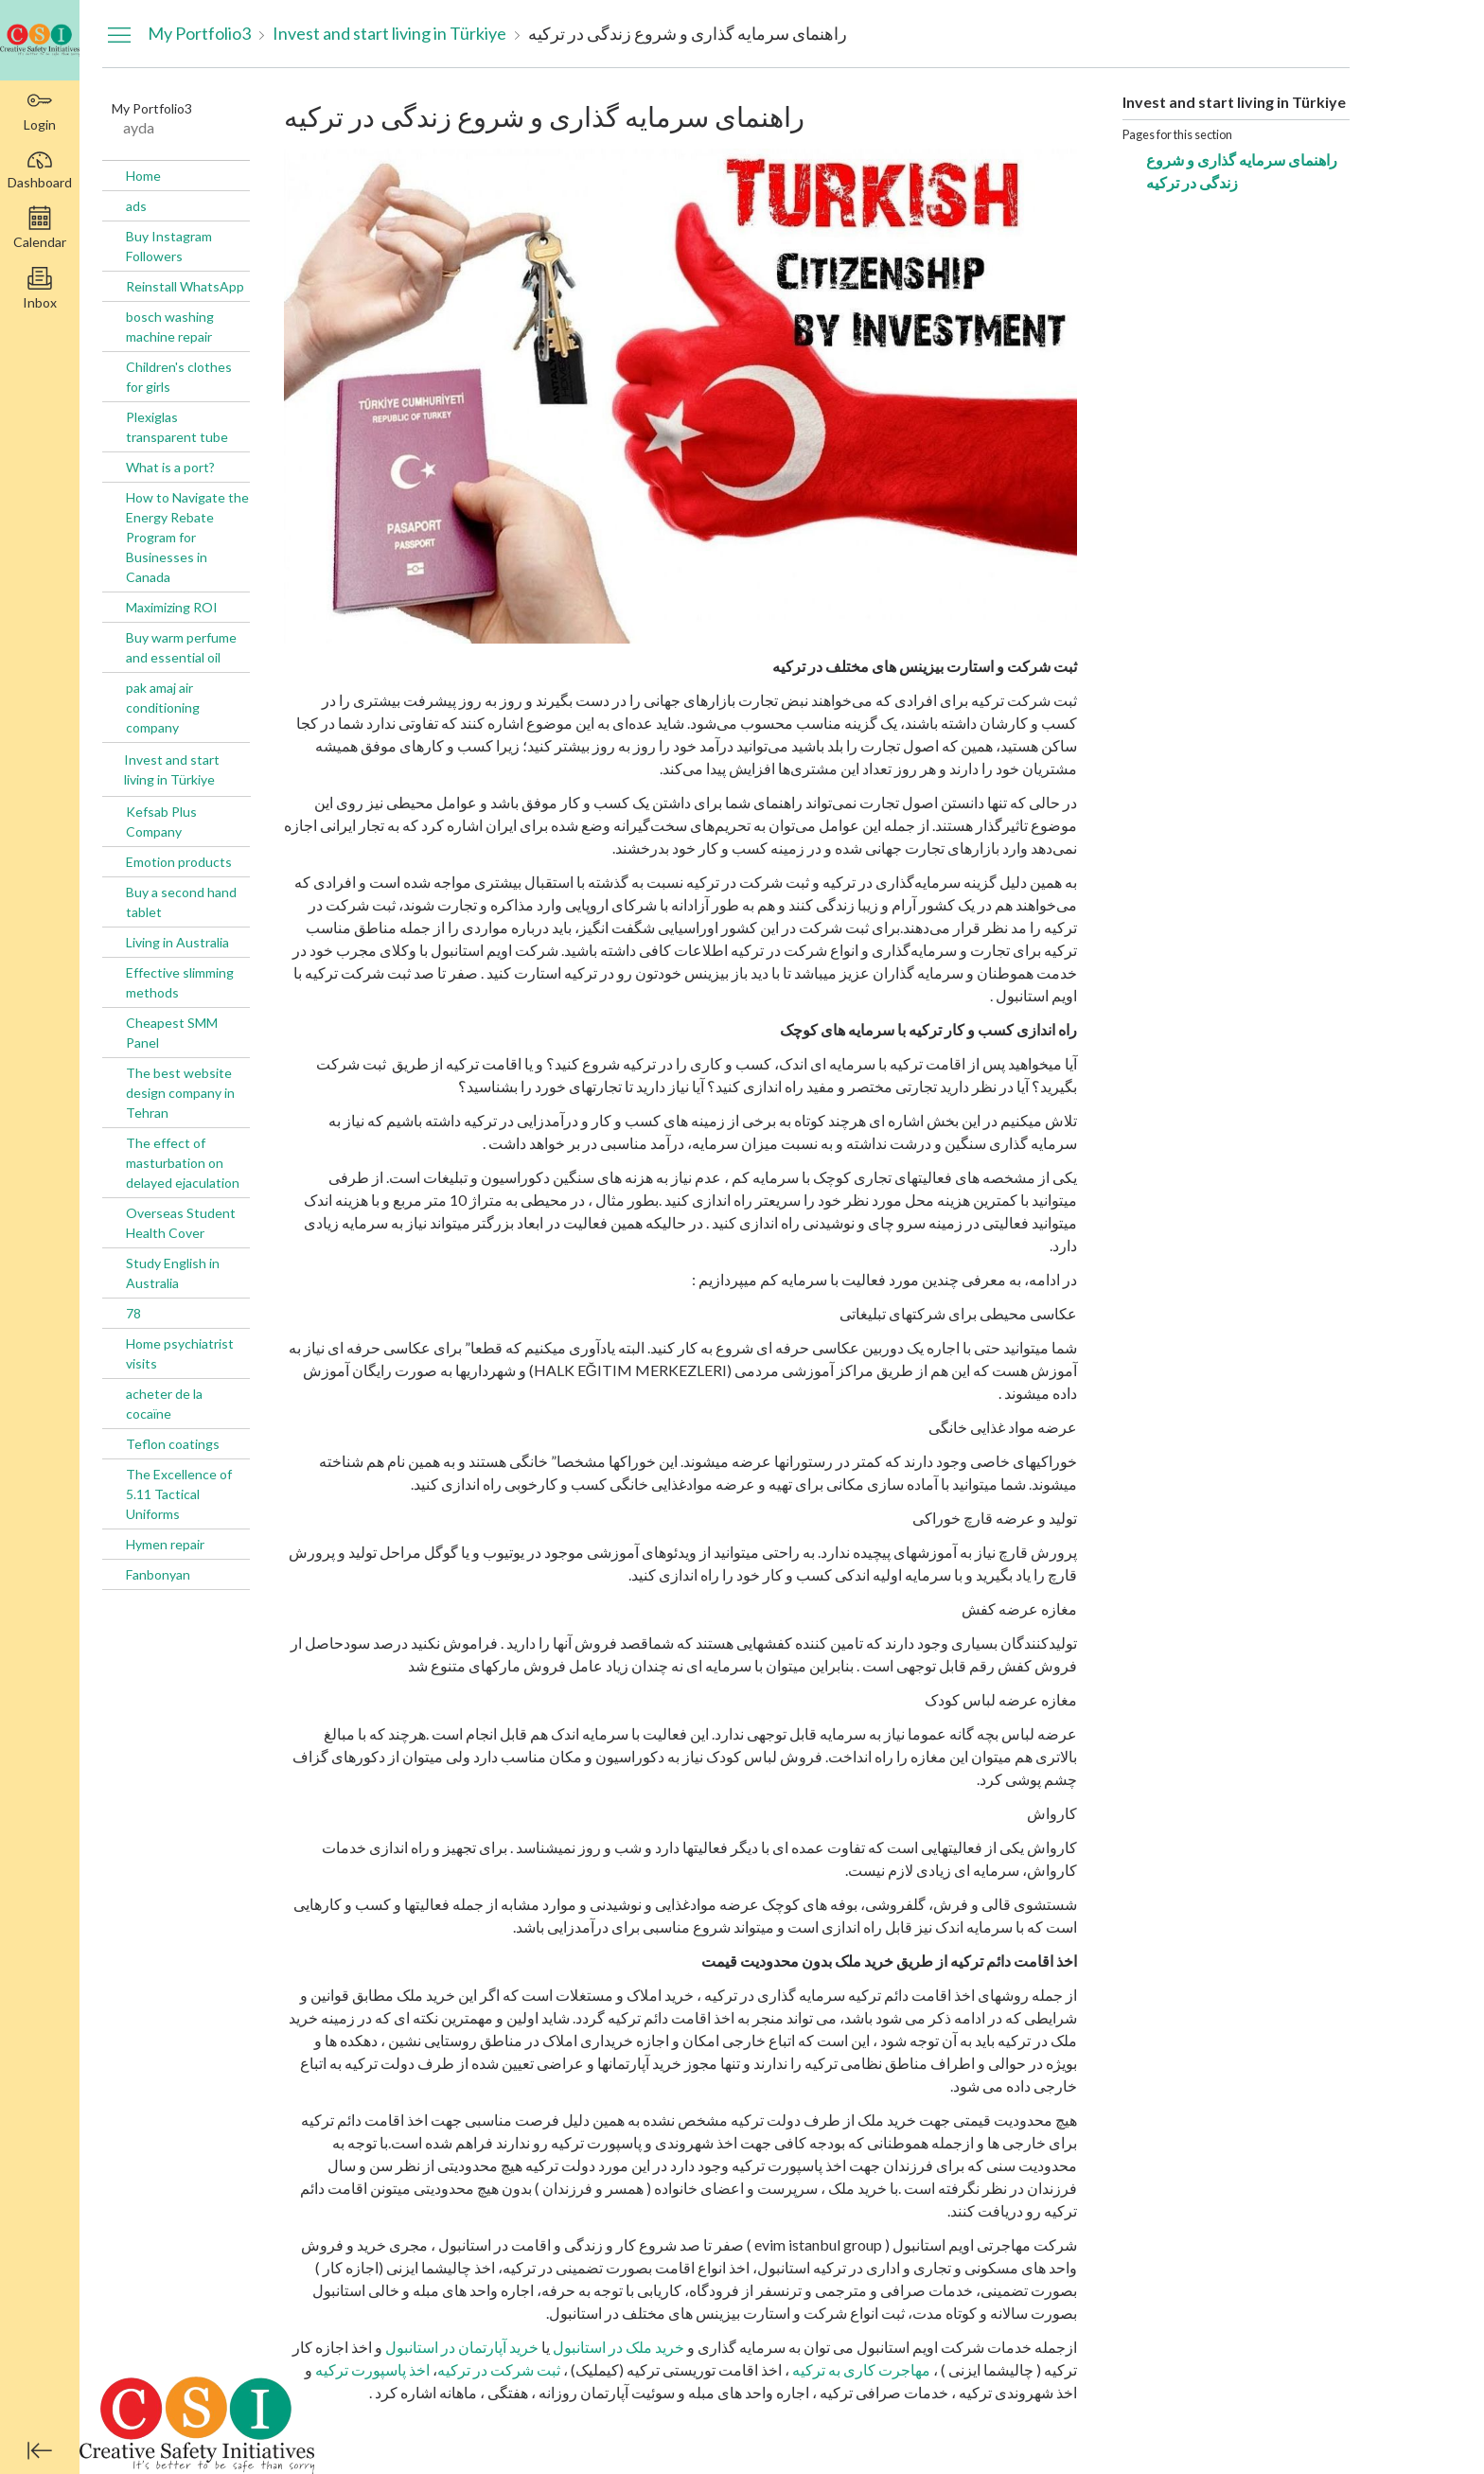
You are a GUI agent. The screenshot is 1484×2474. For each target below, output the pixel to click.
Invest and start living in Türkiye (172, 769)
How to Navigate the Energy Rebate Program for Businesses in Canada (187, 537)
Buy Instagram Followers (169, 246)
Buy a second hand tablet (181, 902)
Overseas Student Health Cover (181, 1223)
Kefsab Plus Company (161, 821)
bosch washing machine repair (170, 327)
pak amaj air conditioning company (163, 707)
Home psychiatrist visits (180, 1353)
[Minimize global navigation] (40, 2450)
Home (143, 176)
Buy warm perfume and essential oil (181, 647)
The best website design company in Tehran (180, 1093)
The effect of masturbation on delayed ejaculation (182, 1163)
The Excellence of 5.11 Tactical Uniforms (179, 1494)
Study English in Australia (173, 1273)
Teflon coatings (173, 1444)
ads (136, 206)
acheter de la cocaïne (164, 1404)
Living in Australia (177, 942)
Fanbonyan (158, 1574)
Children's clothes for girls (179, 377)
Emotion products (179, 862)
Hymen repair (165, 1544)
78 (133, 1313)
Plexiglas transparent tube (177, 427)
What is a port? (170, 467)
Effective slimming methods (180, 982)
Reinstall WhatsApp (185, 286)
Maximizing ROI (172, 607)
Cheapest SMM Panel (172, 1033)
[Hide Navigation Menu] (119, 34)
